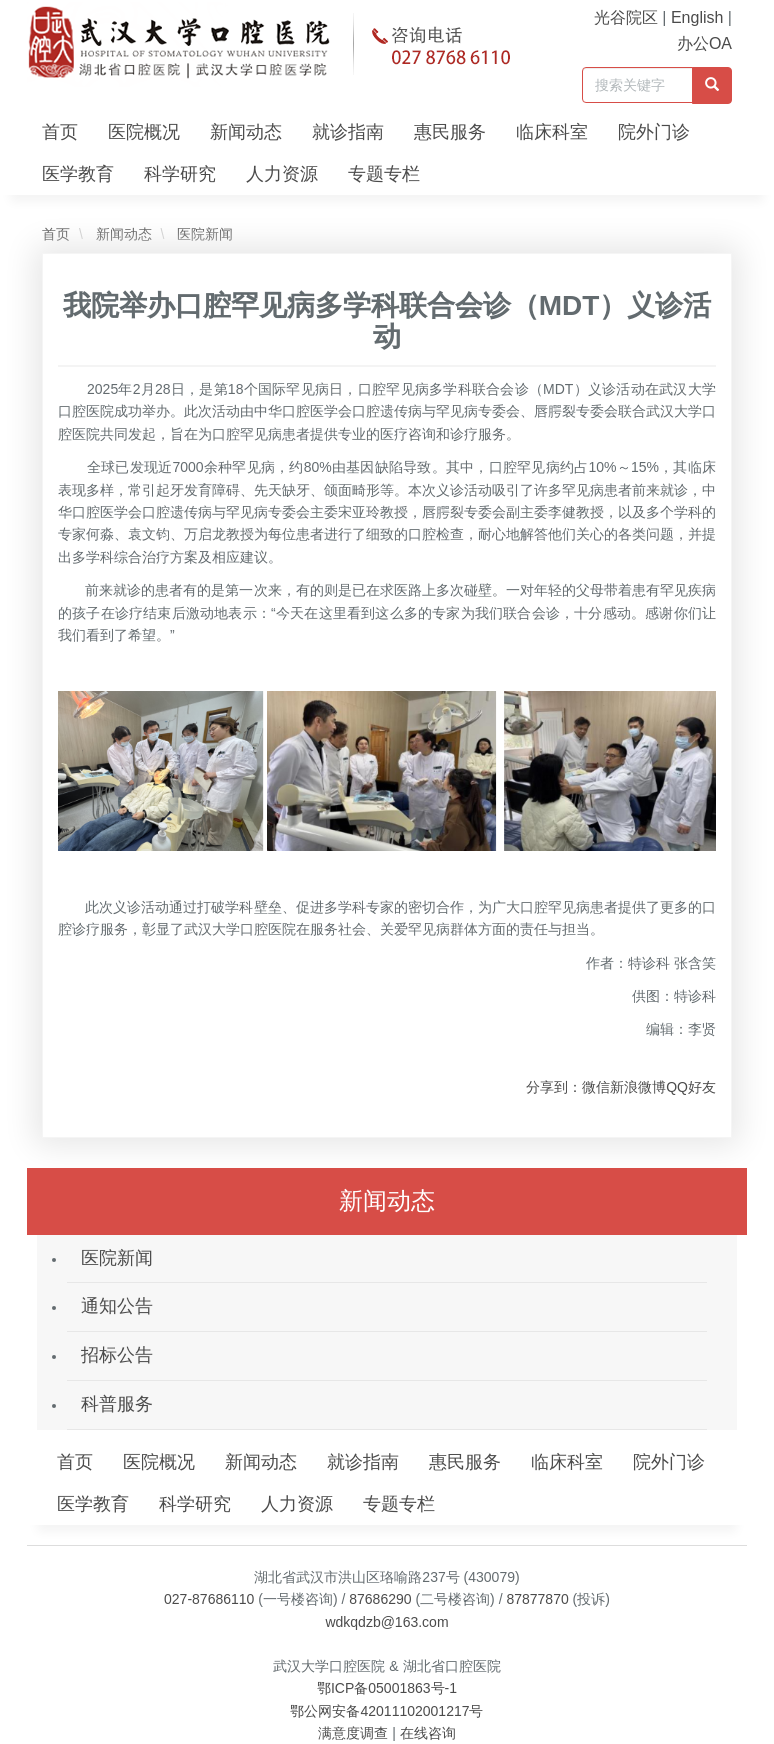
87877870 (537, 1599)
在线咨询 (428, 1733)
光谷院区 (626, 17)
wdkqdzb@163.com (386, 1622)
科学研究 (180, 174)
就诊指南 (348, 132)
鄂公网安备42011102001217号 (386, 1711)
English (697, 17)
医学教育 (78, 174)
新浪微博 (638, 1087)
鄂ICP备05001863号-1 (387, 1688)
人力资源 (282, 174)
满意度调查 (353, 1733)
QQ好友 (691, 1087)
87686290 (380, 1599)
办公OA (704, 43)
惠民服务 (450, 132)
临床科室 (552, 132)
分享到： (554, 1087)
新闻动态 (246, 132)
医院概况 (144, 132)
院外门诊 (654, 132)
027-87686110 (209, 1599)
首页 (60, 132)
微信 (596, 1087)
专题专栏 (384, 174)
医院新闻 (203, 234)
